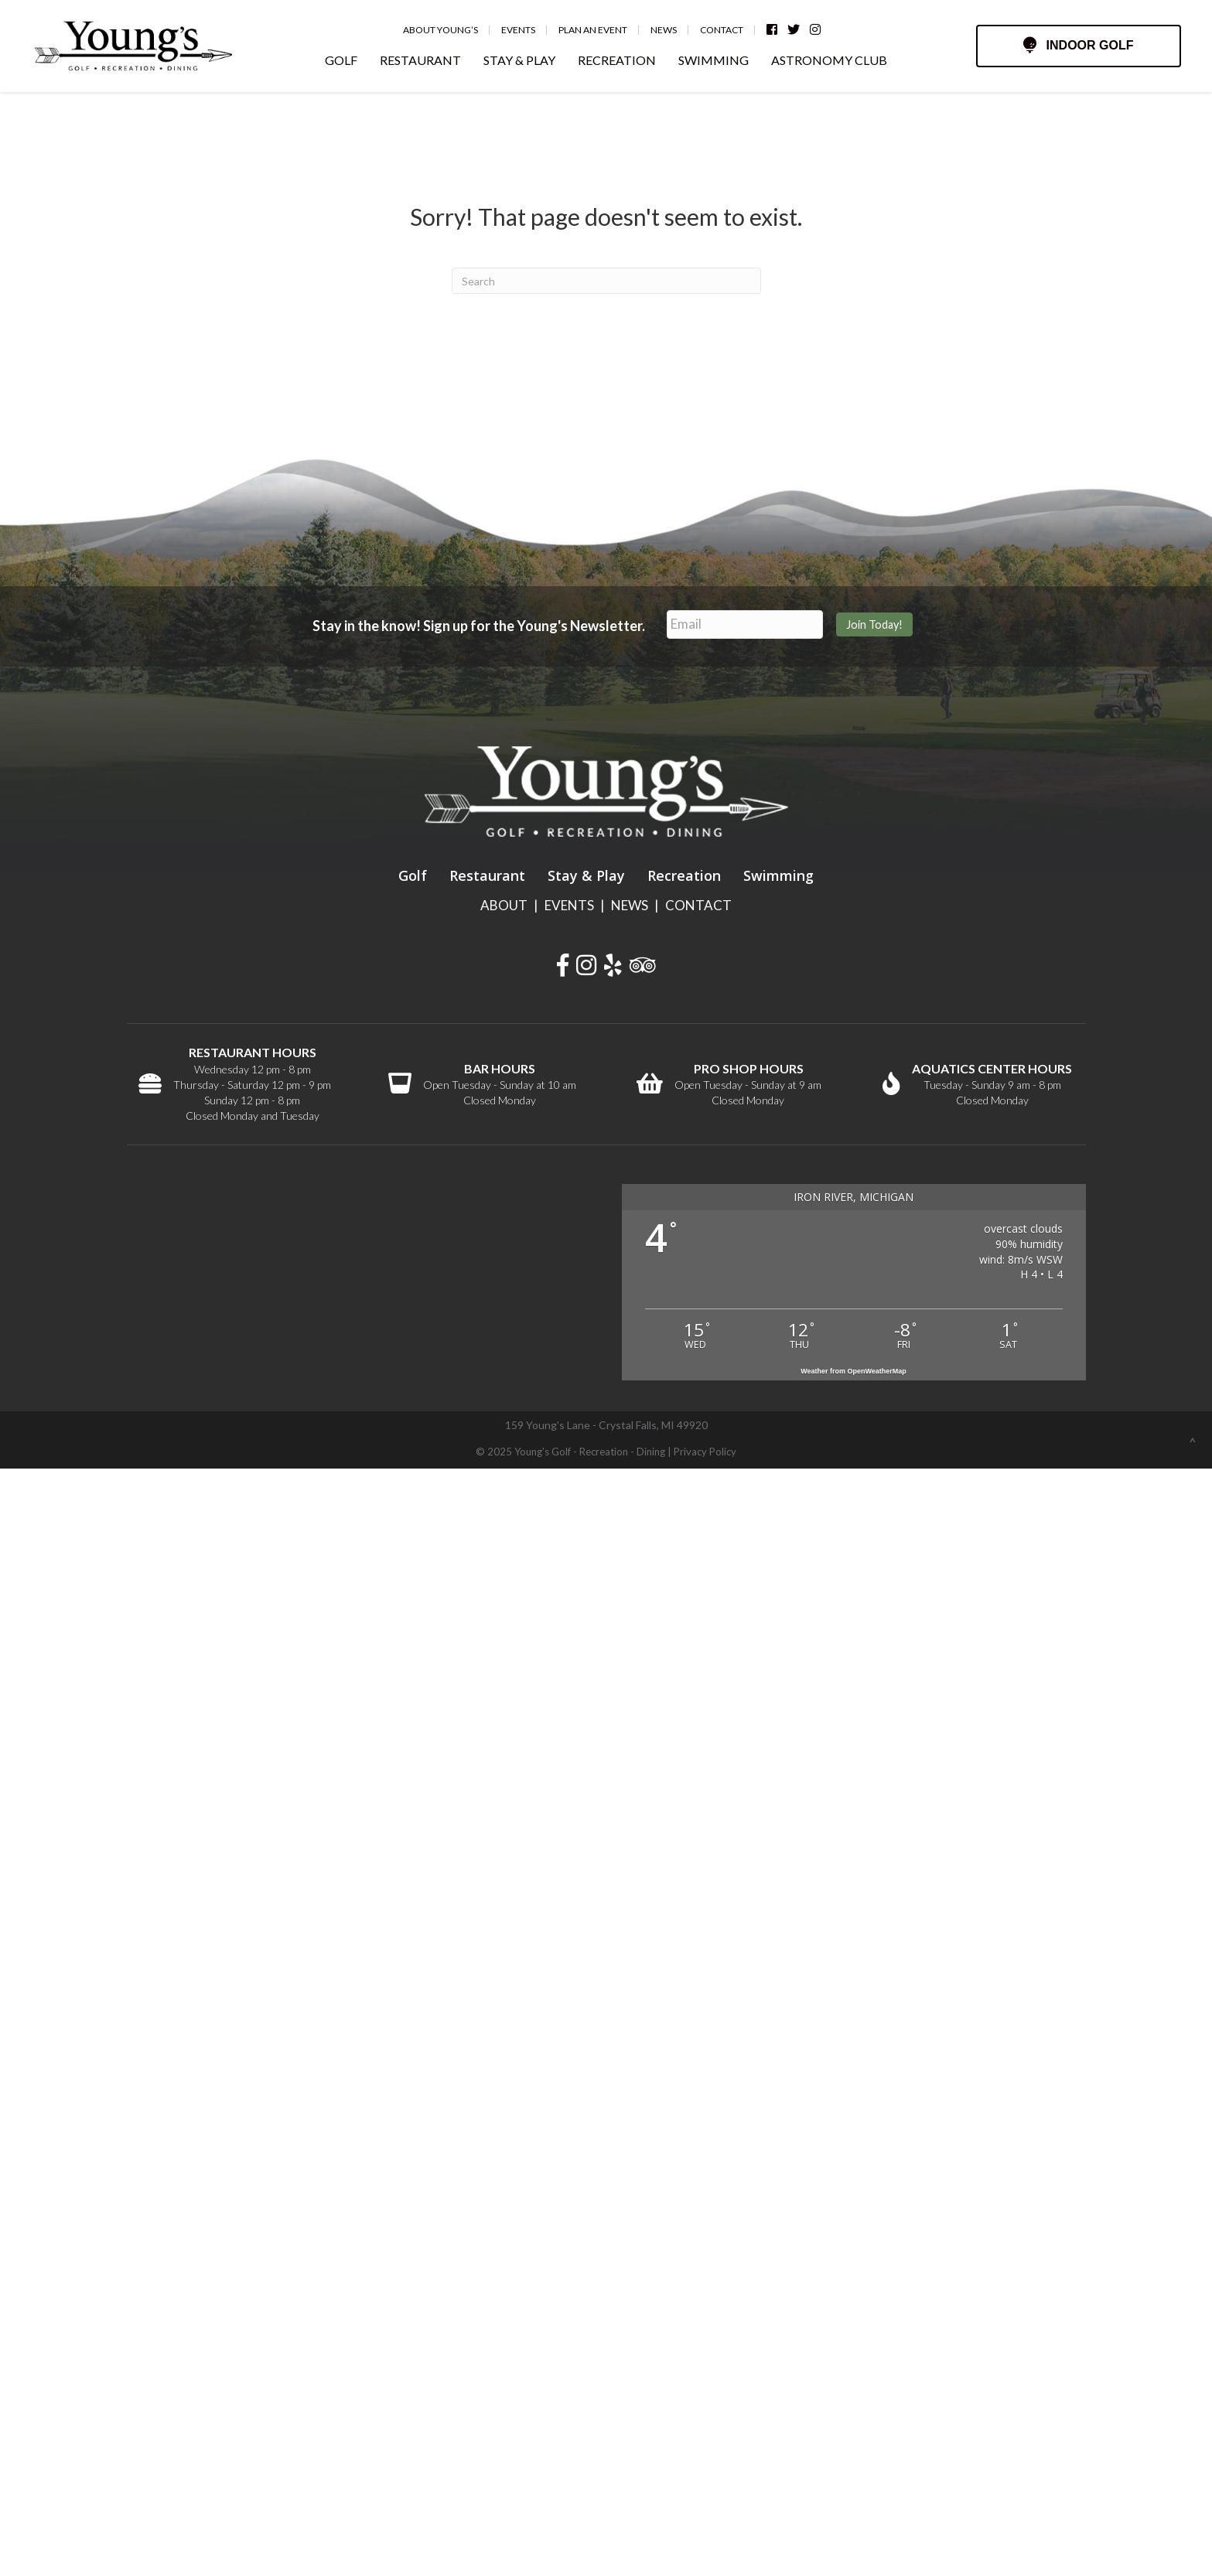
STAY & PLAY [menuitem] (519, 60)
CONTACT (698, 905)
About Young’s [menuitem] (440, 30)
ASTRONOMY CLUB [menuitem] (829, 60)
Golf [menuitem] (412, 875)
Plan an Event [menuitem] (592, 30)
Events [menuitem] (518, 30)
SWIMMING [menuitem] (713, 60)
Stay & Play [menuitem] (586, 875)
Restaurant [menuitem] (487, 875)
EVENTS (569, 905)
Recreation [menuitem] (684, 875)
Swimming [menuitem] (778, 875)
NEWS (629, 905)
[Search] (606, 281)
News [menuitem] (663, 30)
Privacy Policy (705, 1451)
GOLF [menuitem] (341, 60)
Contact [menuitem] (721, 30)
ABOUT (503, 905)
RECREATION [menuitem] (617, 60)
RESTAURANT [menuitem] (420, 60)
